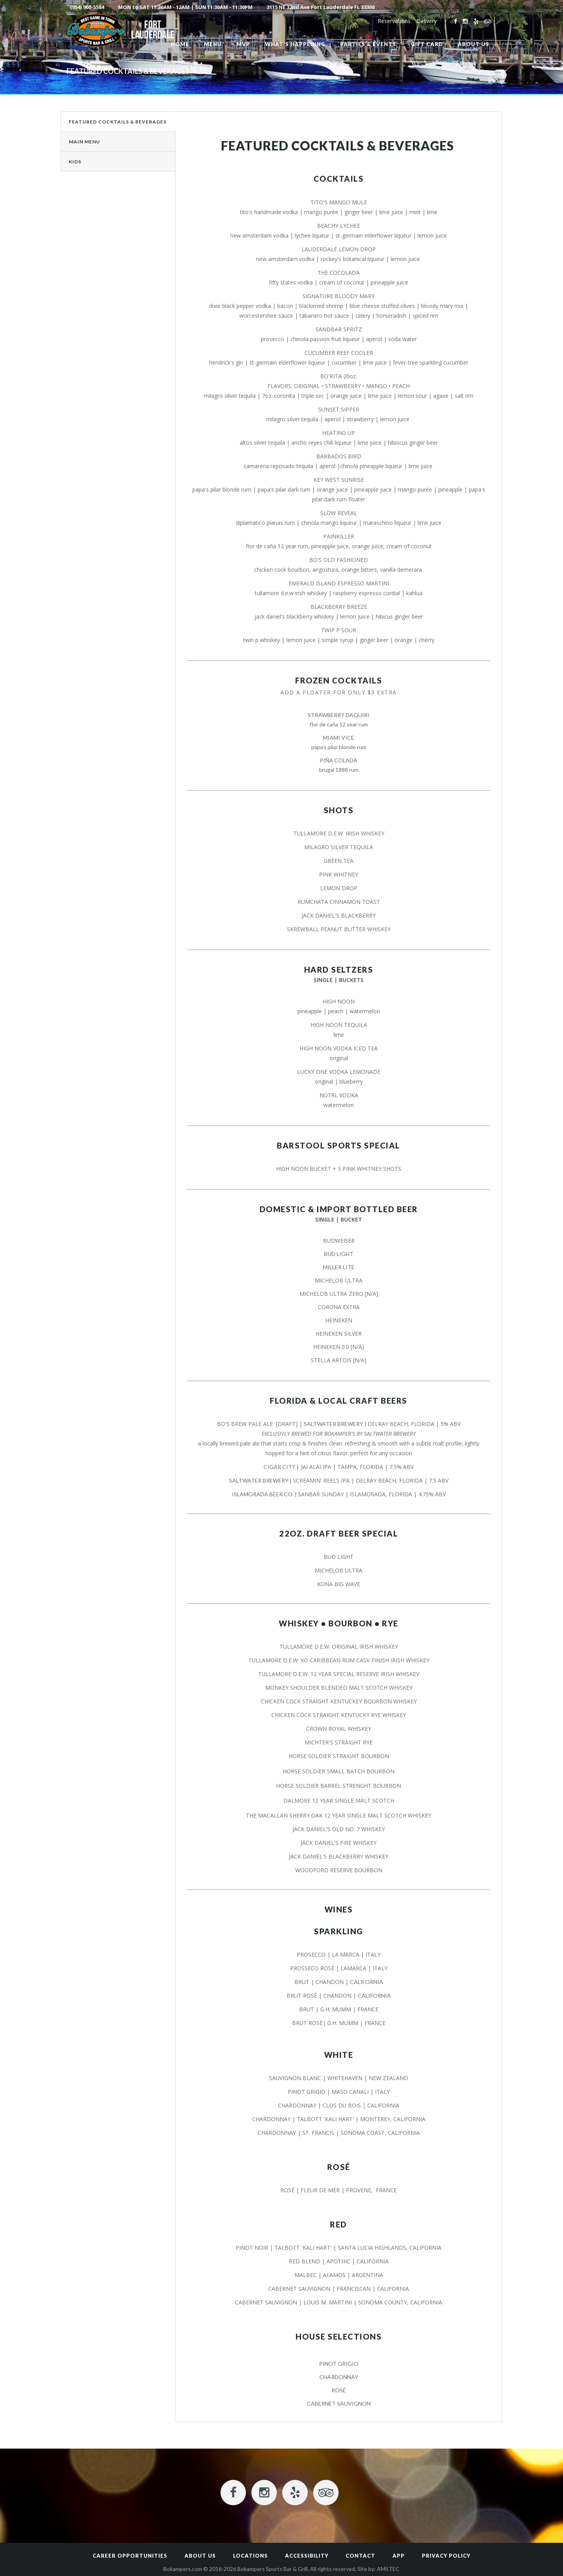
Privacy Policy (446, 2556)
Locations (250, 2556)
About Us (200, 2556)
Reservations (394, 21)
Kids (75, 162)
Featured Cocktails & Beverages (118, 122)
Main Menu (84, 142)
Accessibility (306, 2556)
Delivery (426, 21)
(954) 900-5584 (87, 7)
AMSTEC (388, 2568)
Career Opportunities (130, 2556)
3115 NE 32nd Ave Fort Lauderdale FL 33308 (321, 7)
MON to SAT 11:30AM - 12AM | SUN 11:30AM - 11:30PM (185, 7)
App (399, 2556)
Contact (360, 2556)
